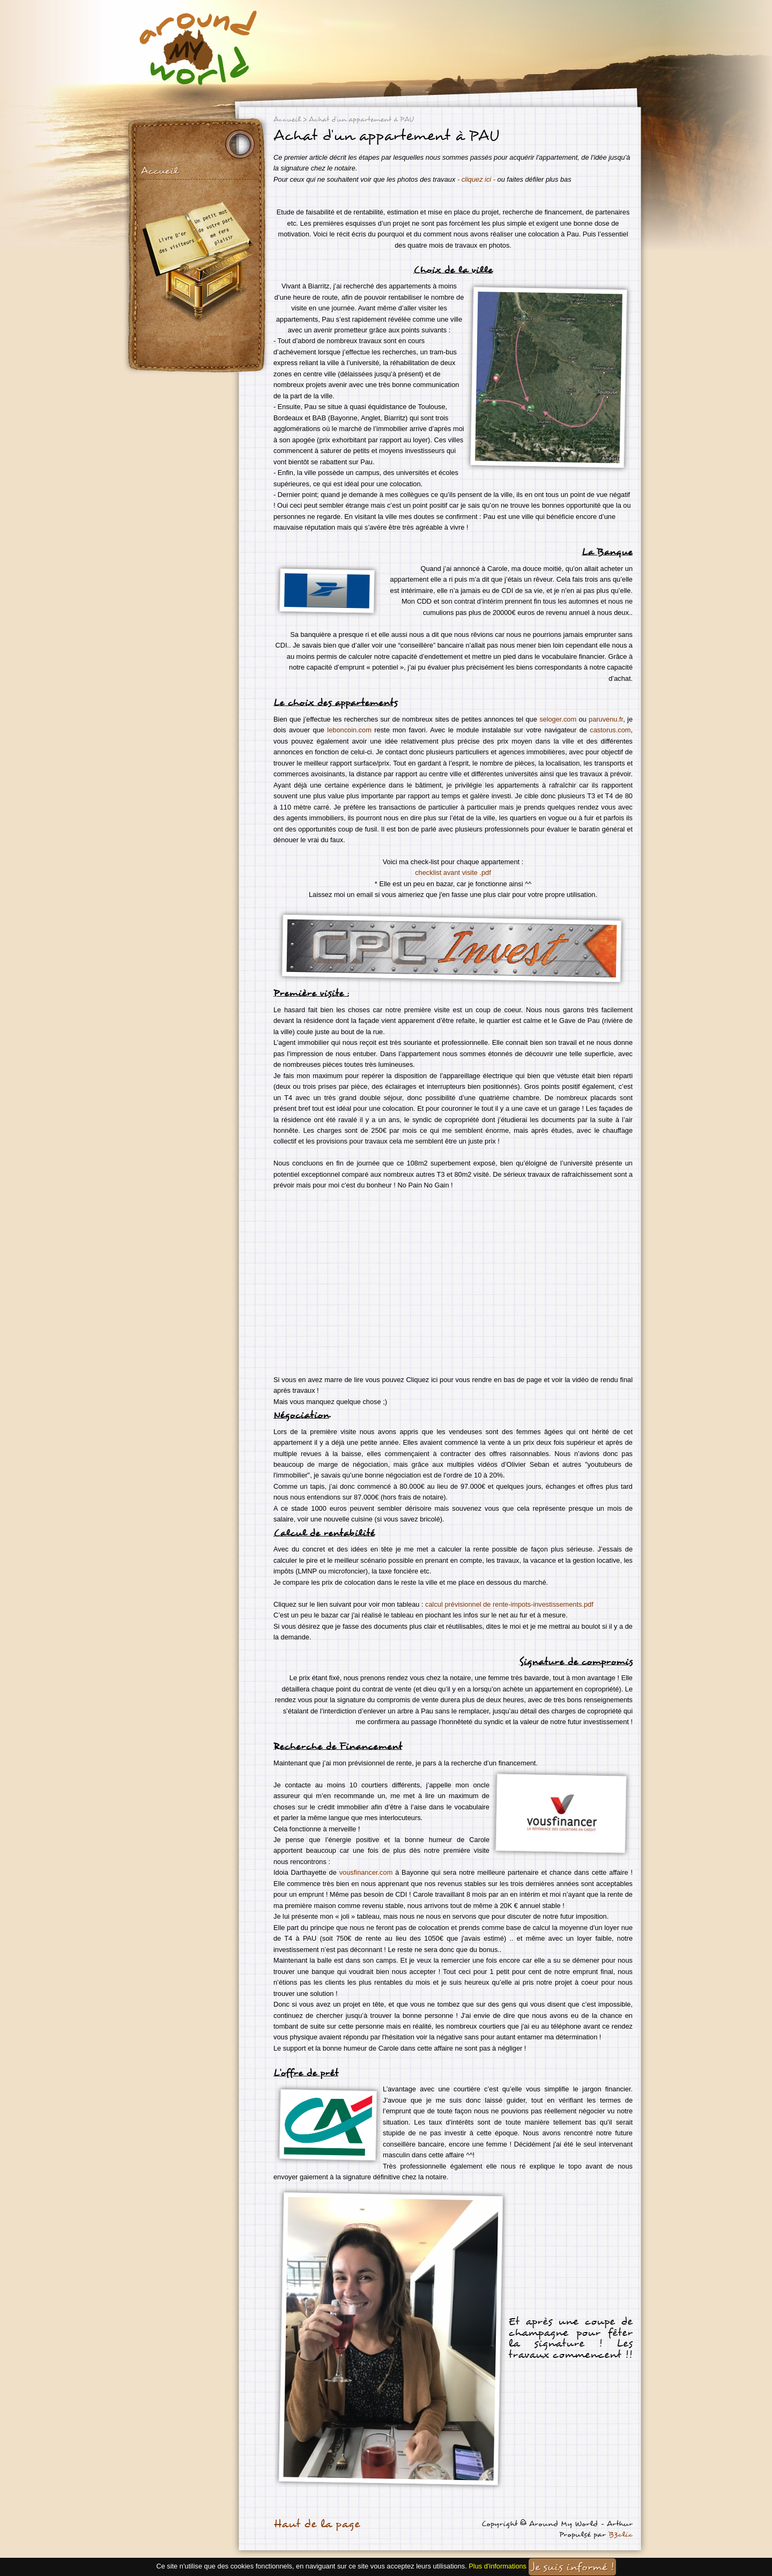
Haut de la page (316, 2524)
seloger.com (557, 719)
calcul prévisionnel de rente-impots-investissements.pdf (509, 1604)
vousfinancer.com (366, 1872)
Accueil (159, 171)
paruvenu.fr (606, 719)
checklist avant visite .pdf (453, 872)
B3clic (620, 2534)
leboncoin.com (349, 730)
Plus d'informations (497, 2567)
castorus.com (610, 730)
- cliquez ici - (475, 179)
